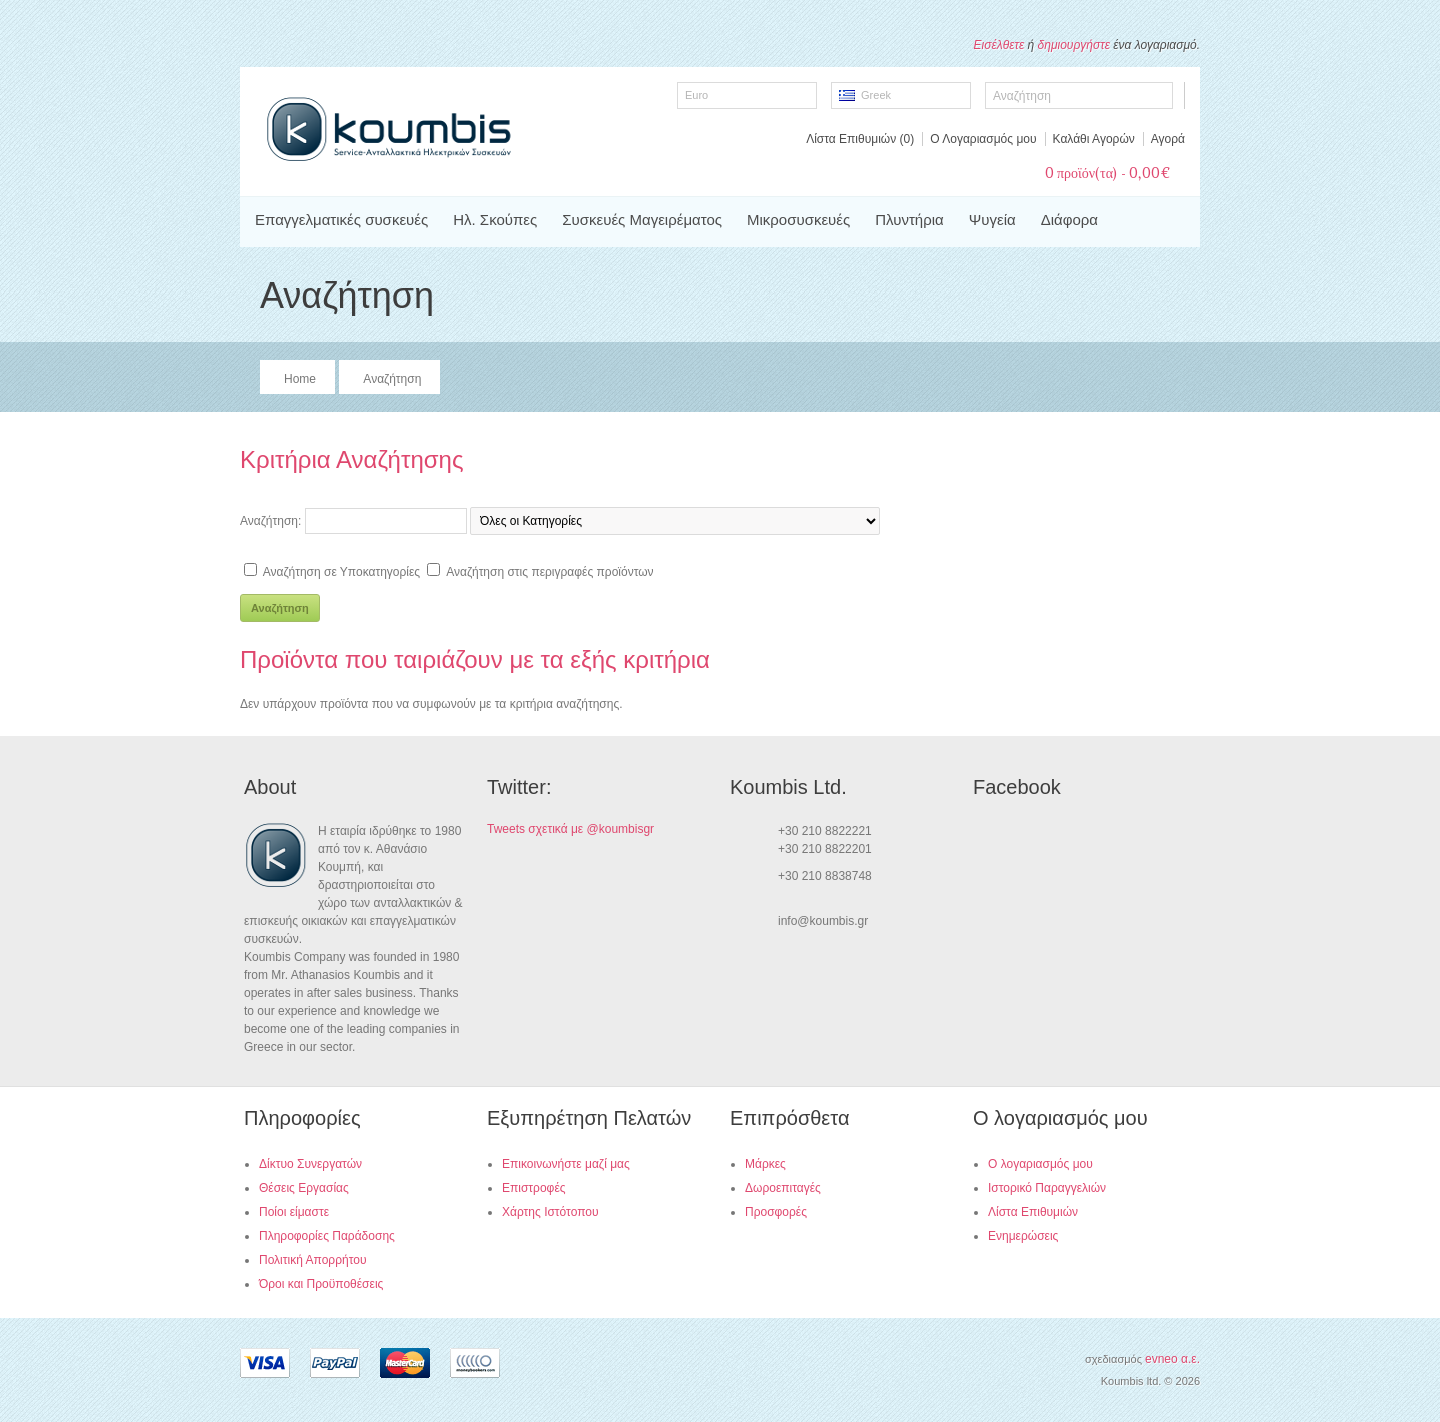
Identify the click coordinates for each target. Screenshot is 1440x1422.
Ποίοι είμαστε (294, 1212)
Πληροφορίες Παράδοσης (327, 1236)
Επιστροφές (534, 1188)
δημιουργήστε (1074, 45)
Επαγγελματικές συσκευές (341, 219)
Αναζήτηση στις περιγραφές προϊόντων (549, 572)
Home (300, 379)
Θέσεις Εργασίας (304, 1188)
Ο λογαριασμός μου (1040, 1164)
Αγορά (1168, 139)
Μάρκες (765, 1164)
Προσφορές (776, 1212)
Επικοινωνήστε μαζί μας (566, 1164)
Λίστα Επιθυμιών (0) (860, 139)
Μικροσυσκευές (798, 219)
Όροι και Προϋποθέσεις (321, 1284)
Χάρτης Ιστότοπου (550, 1212)
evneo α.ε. (1172, 1359)
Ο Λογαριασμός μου (983, 139)
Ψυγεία (992, 219)
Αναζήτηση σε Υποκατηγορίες (341, 572)
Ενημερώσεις (1023, 1236)
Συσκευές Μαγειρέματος (642, 219)
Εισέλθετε (999, 45)
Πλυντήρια (909, 219)
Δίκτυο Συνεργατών (310, 1164)
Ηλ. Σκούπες (495, 219)
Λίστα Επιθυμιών (1033, 1212)
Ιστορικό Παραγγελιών (1047, 1188)
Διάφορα (1069, 219)
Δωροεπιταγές (783, 1188)
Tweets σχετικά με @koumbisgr (570, 829)
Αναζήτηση (392, 379)
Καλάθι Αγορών (1094, 139)
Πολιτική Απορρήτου (312, 1260)
